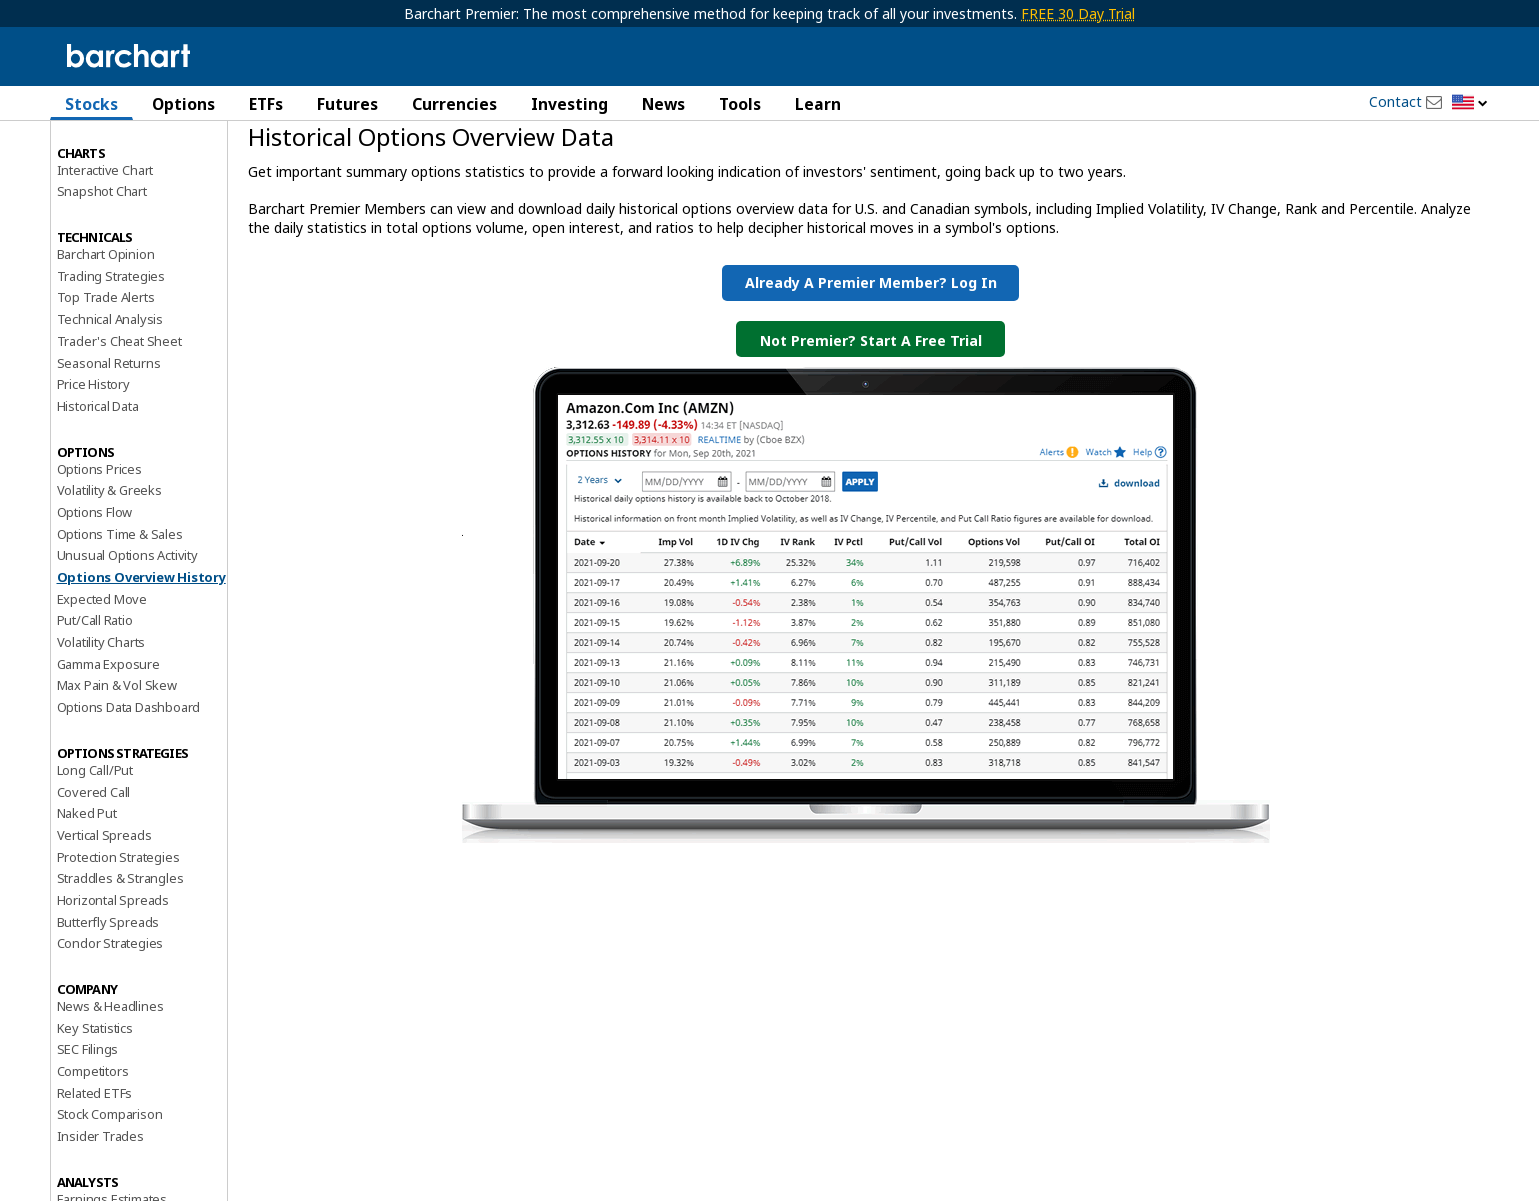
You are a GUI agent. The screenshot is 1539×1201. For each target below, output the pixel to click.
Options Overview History (141, 649)
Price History (93, 456)
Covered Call (94, 863)
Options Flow (95, 584)
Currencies (454, 104)
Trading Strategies (111, 347)
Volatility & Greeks (109, 562)
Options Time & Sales (120, 605)
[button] (1470, 103)
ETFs (266, 104)
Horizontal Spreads (113, 972)
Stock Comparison (110, 1186)
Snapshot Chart (102, 263)
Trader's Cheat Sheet (119, 413)
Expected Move (102, 670)
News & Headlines (110, 1078)
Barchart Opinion (106, 326)
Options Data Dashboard (129, 779)
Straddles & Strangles (120, 950)
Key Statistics (95, 1099)
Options (183, 104)
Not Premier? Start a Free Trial (871, 412)
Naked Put (87, 885)
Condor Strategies (110, 1015)
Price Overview (101, 157)
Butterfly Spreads (108, 993)
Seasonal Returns (109, 434)
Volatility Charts (101, 714)
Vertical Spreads (104, 907)
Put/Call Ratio (95, 692)
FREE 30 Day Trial (1078, 13)
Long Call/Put (95, 842)
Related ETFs (95, 1164)
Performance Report (116, 179)
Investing (569, 104)
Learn (818, 104)
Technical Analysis (110, 391)
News (663, 104)
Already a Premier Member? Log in (871, 354)
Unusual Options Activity (127, 627)
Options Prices (99, 540)
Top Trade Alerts (106, 369)
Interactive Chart (105, 241)
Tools (740, 104)
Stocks (91, 104)
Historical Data (98, 478)
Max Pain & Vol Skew (117, 757)
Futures (347, 104)
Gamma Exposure (108, 735)
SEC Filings (88, 1121)
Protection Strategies (118, 928)
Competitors (93, 1143)
